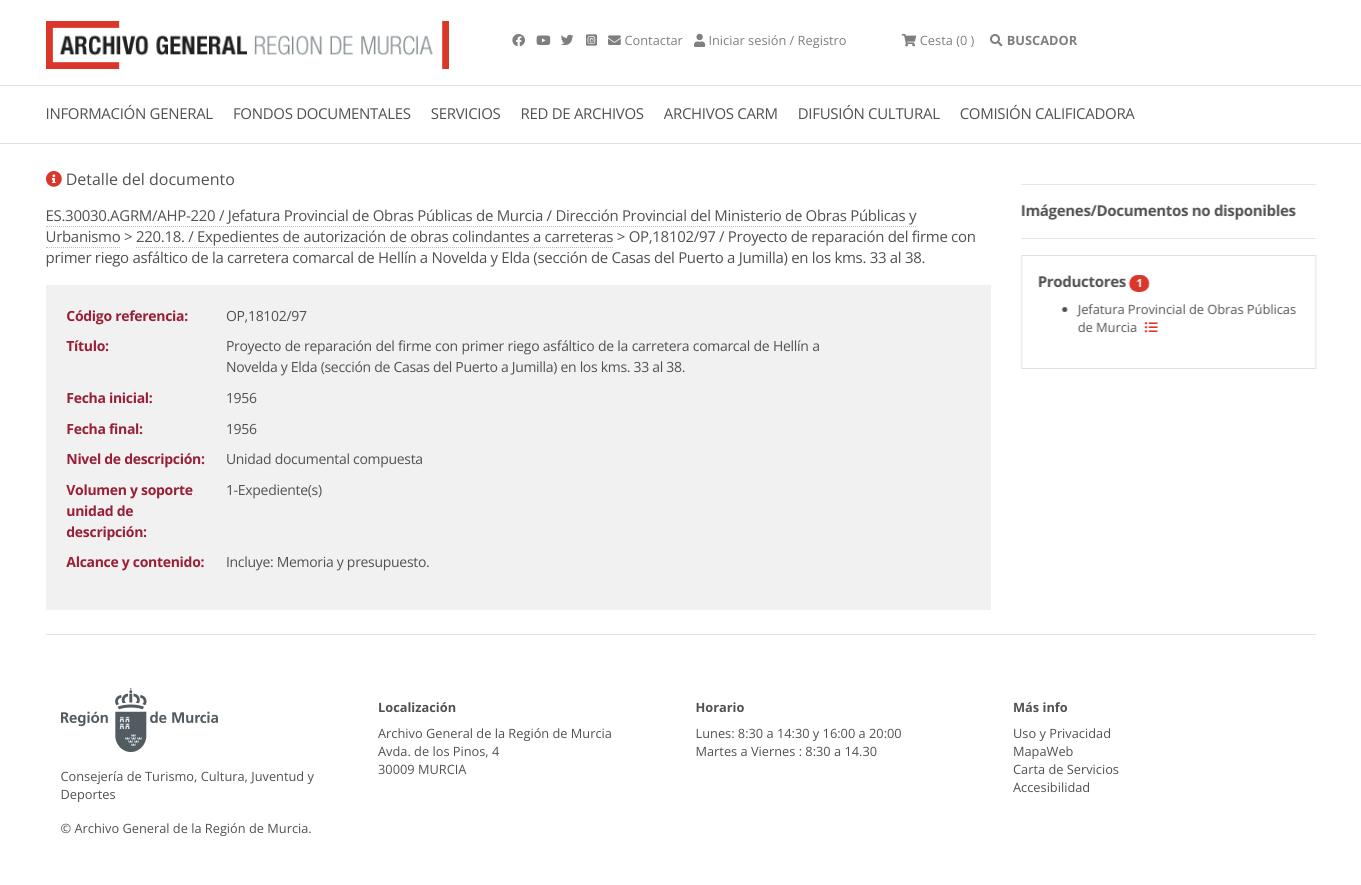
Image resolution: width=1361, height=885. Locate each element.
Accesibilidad (1051, 787)
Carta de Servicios (1066, 769)
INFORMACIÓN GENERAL (129, 114)
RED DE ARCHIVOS (582, 114)
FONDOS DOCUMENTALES (322, 114)
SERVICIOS (466, 114)
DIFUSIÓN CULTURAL (869, 114)
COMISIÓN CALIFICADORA (1047, 114)
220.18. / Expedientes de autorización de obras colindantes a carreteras (374, 237)
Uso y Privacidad (1062, 733)
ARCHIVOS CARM (721, 114)
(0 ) (938, 40)
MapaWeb (1043, 751)
